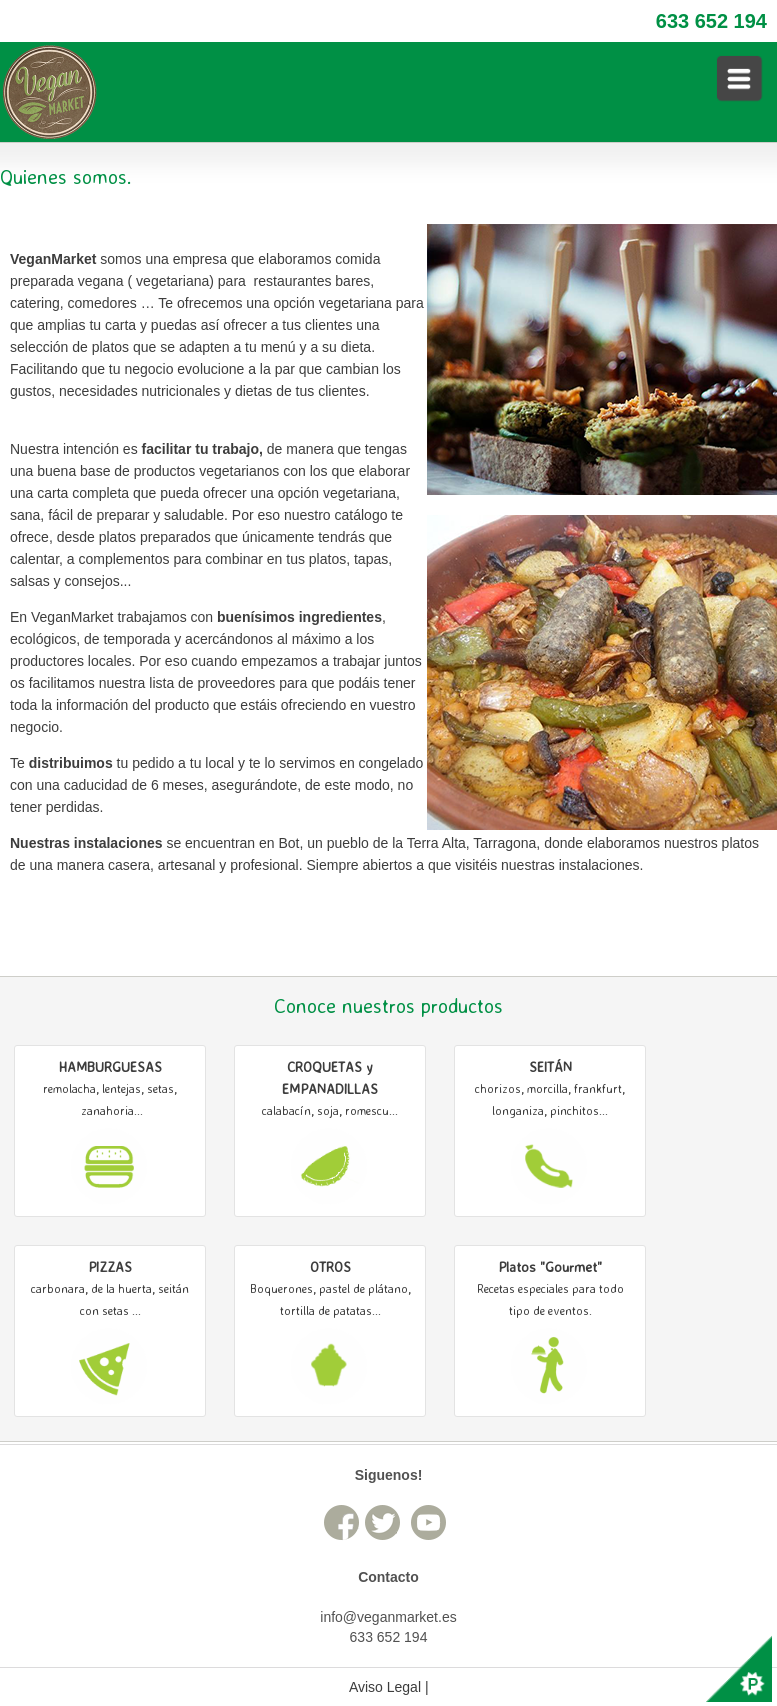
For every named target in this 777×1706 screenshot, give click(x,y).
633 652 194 (711, 21)
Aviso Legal (385, 1687)
